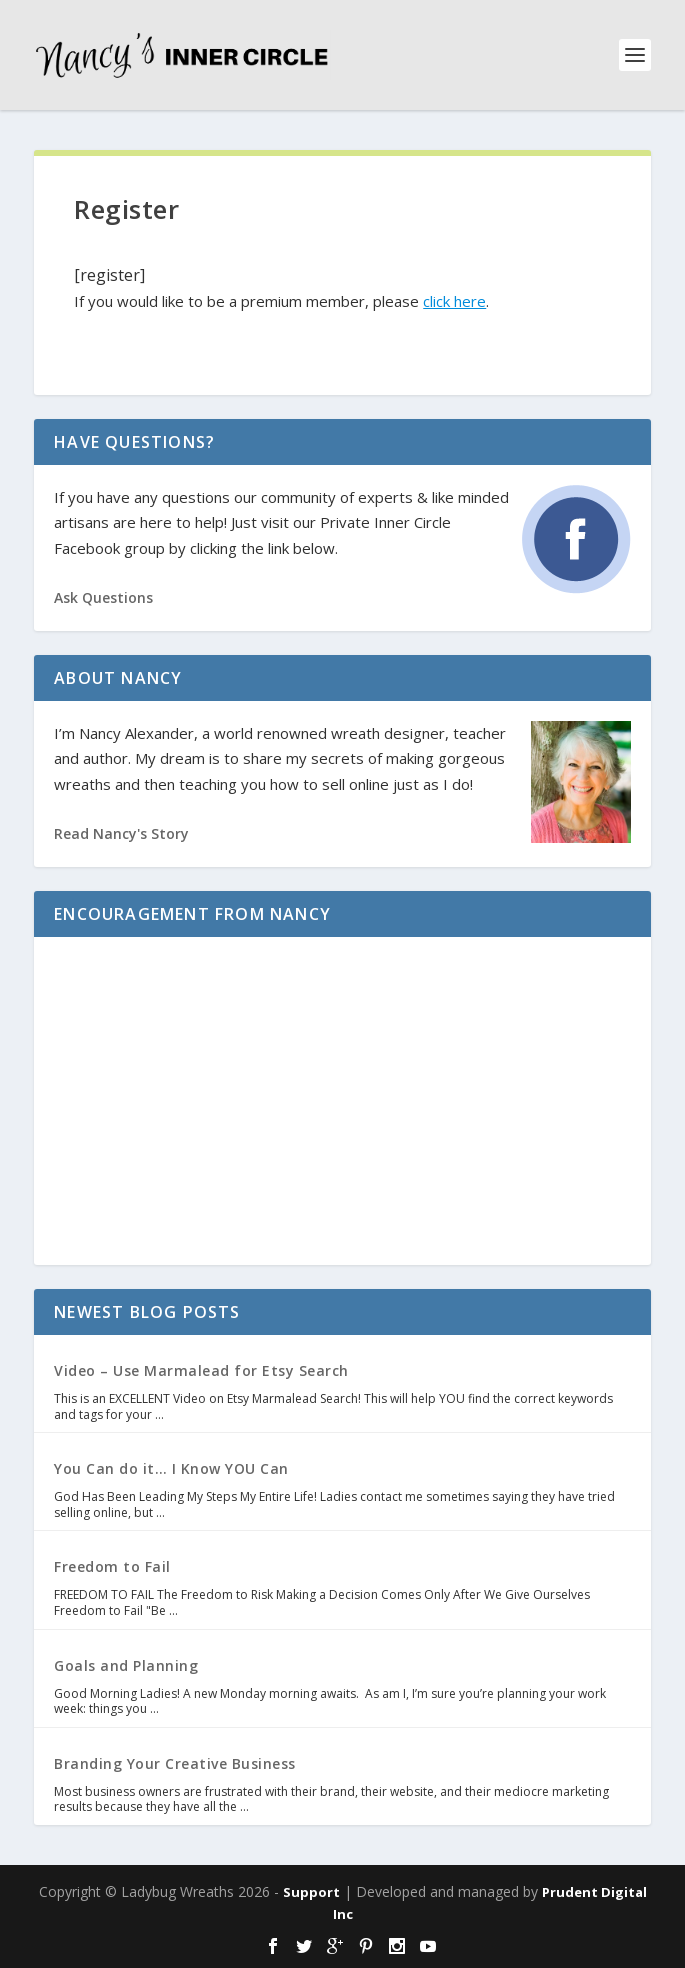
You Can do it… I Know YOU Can (171, 1468)
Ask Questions (103, 597)
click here (454, 301)
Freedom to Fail (112, 1566)
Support (311, 1892)
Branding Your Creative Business (175, 1763)
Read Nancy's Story (121, 833)
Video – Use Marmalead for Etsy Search (201, 1370)
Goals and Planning (126, 1665)
